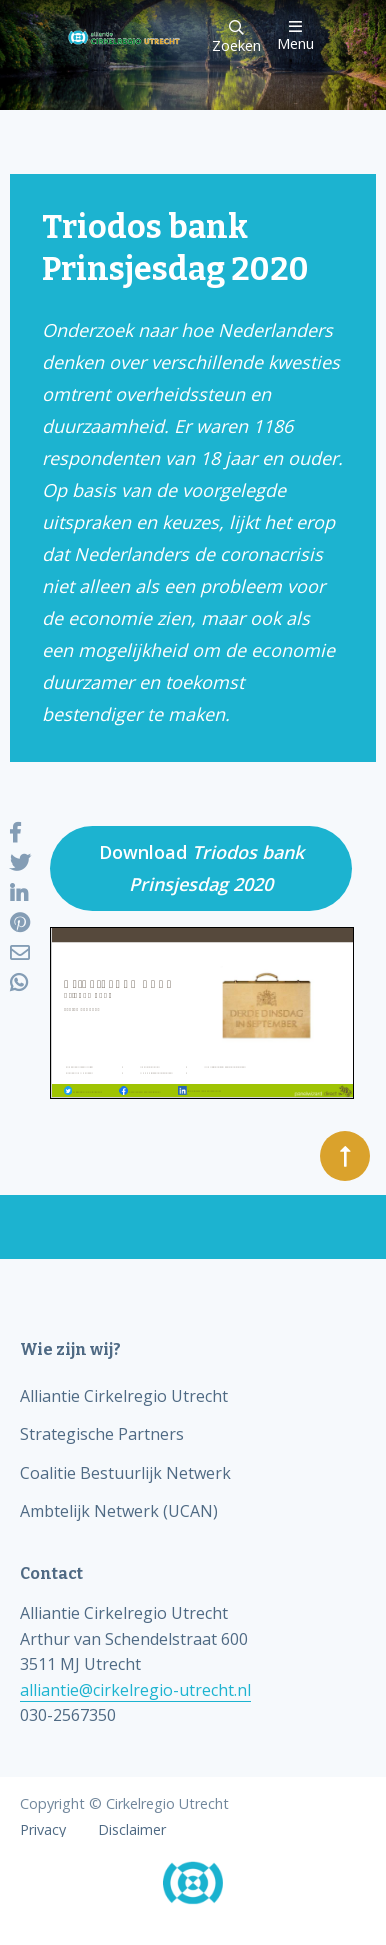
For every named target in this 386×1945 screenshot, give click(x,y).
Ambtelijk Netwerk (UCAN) (119, 1511)
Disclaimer (132, 1830)
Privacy (43, 1830)
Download (201, 868)
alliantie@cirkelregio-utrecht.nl (135, 1690)
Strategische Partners (102, 1434)
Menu (295, 35)
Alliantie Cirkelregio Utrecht (124, 1396)
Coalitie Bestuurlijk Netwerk (125, 1473)
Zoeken (236, 37)
